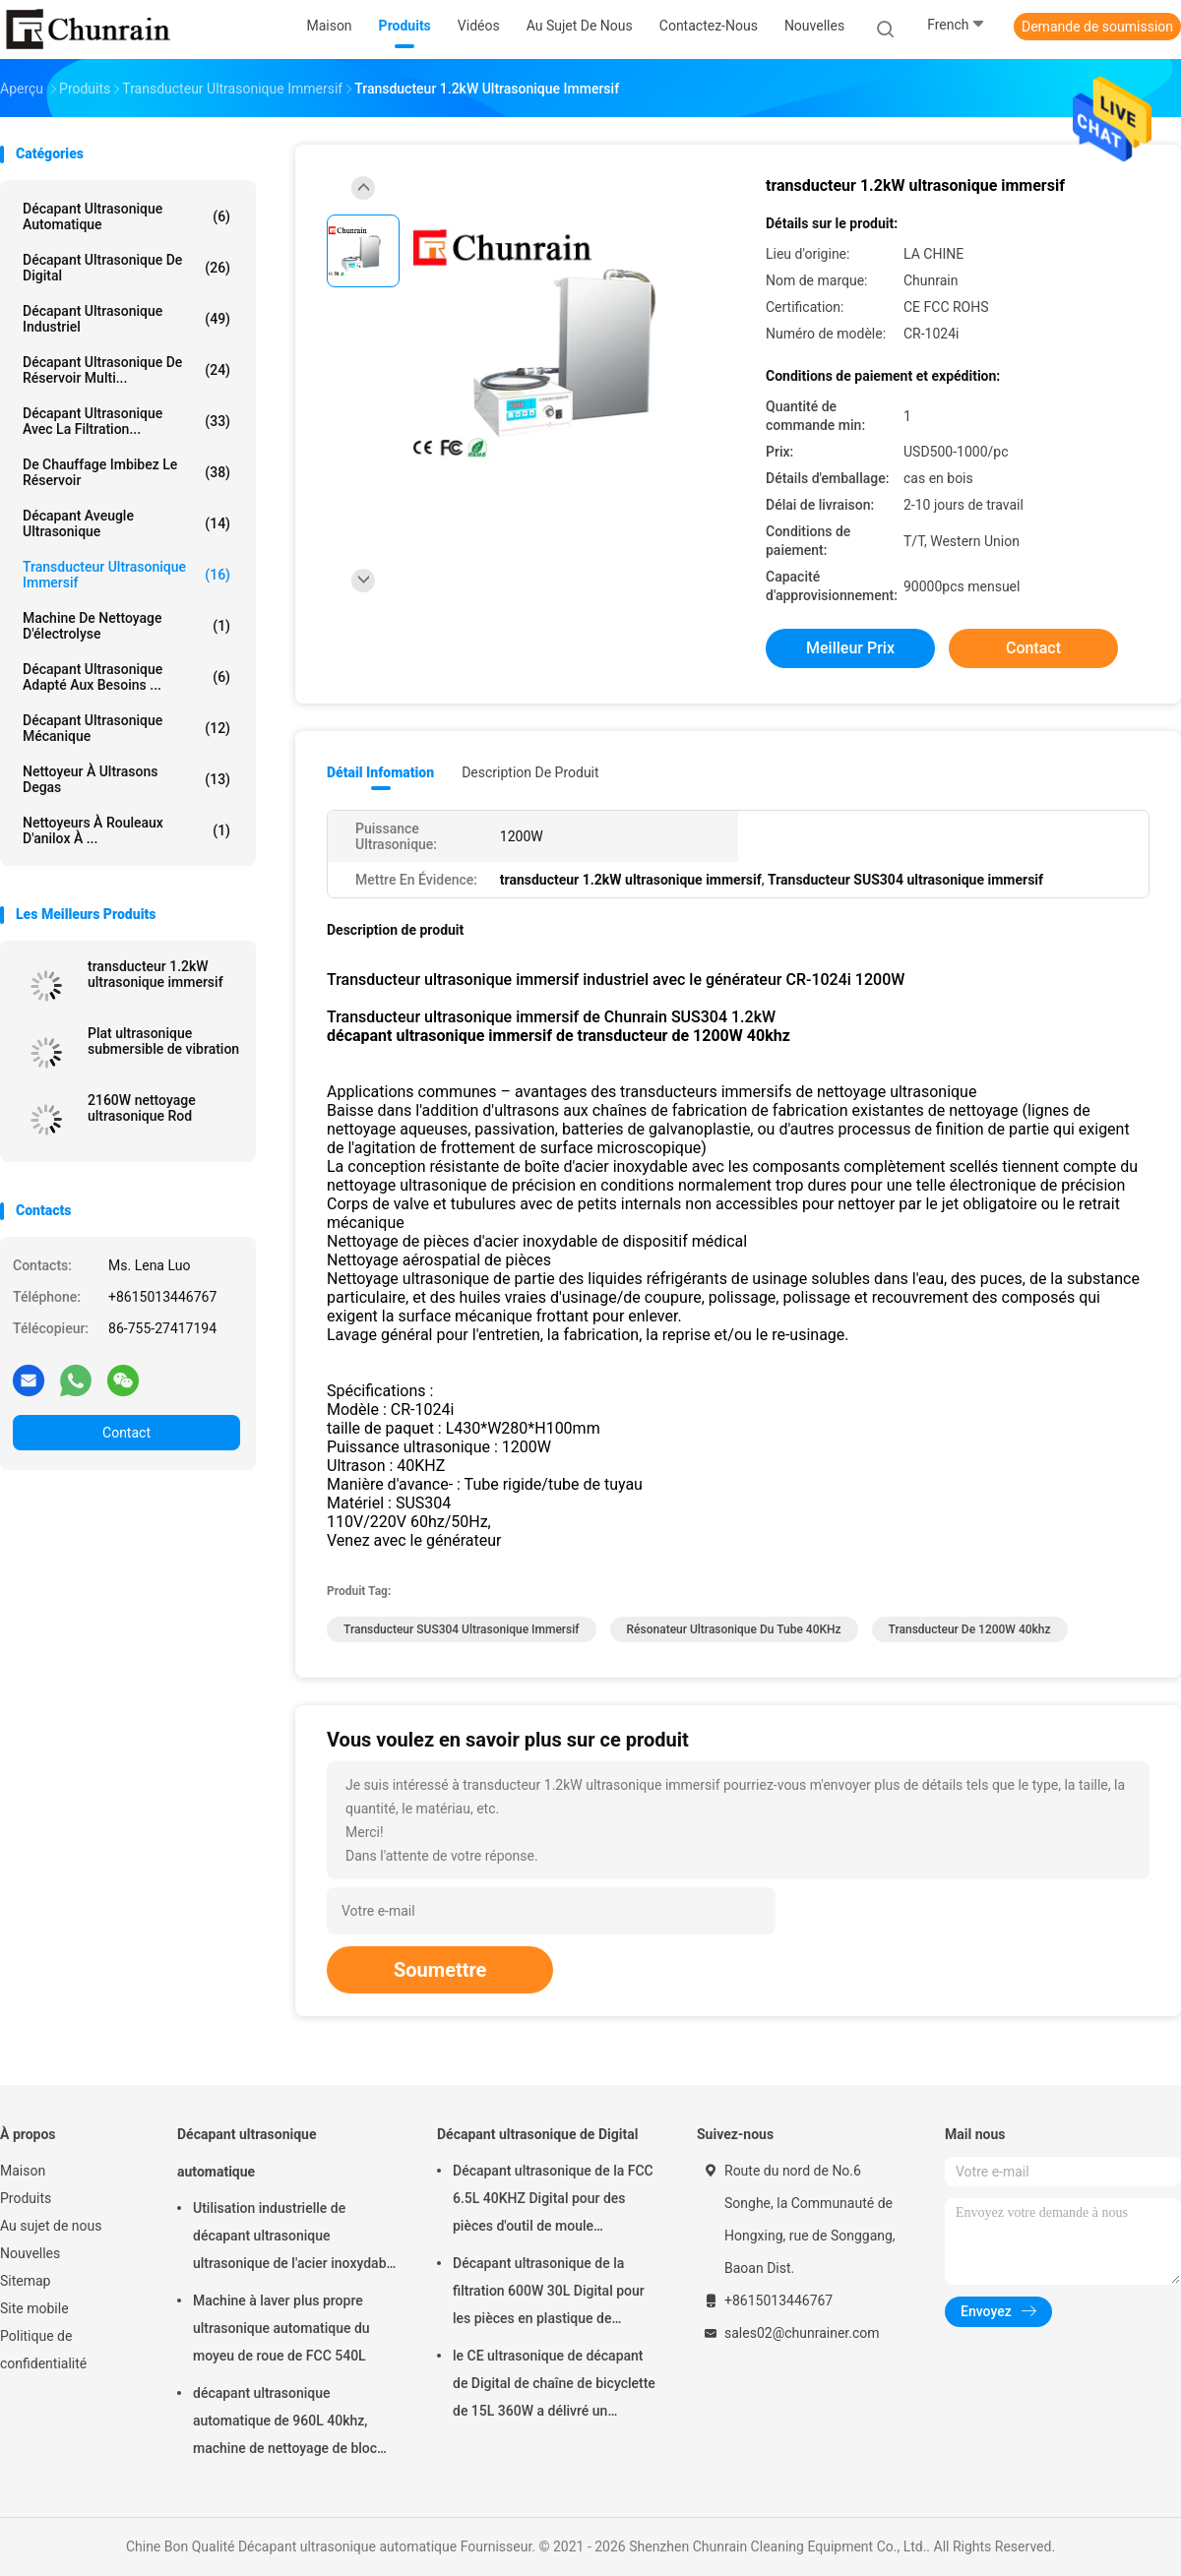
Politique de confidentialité (43, 2349)
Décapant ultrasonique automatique (126, 216)
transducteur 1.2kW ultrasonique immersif (155, 974)
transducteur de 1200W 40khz (970, 1629)
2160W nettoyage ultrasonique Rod (142, 1108)
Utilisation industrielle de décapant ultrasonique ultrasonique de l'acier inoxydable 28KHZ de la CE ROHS (295, 2238)
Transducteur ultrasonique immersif (126, 574)
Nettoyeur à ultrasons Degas (126, 779)
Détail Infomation (380, 772)
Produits (25, 2198)
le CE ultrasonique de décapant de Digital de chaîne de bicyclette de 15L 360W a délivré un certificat (554, 2386)
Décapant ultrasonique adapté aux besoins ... (126, 677)
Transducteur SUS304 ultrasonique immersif (461, 1629)
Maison (22, 2170)
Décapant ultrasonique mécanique (126, 728)
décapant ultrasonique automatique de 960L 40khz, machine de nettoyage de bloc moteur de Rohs (285, 2423)
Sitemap (25, 2281)
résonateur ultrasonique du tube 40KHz (734, 1629)
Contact (126, 1433)
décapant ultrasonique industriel (126, 319)
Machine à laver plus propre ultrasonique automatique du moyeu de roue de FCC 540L (281, 2328)
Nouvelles (30, 2253)
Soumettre (440, 1970)
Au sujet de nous (50, 2226)
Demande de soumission (1097, 26)
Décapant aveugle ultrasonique (126, 523)
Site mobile (34, 2308)
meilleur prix (850, 648)
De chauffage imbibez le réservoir (126, 472)
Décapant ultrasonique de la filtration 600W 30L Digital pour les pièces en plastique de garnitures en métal (549, 2293)
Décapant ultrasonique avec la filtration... (126, 421)
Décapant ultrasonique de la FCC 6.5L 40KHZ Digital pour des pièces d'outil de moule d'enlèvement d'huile (553, 2201)
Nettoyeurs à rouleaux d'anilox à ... (126, 830)
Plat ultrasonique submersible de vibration (163, 1041)
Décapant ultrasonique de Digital (126, 267)
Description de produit (530, 772)
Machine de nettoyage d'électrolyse (126, 626)
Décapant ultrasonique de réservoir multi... (126, 370)
